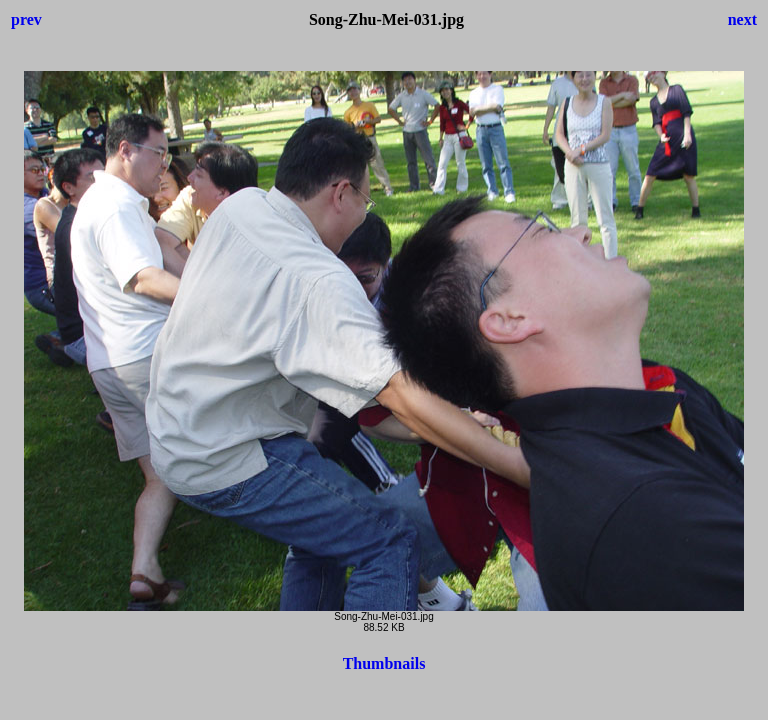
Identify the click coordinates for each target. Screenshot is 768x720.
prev (26, 19)
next (742, 19)
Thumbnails (384, 663)
